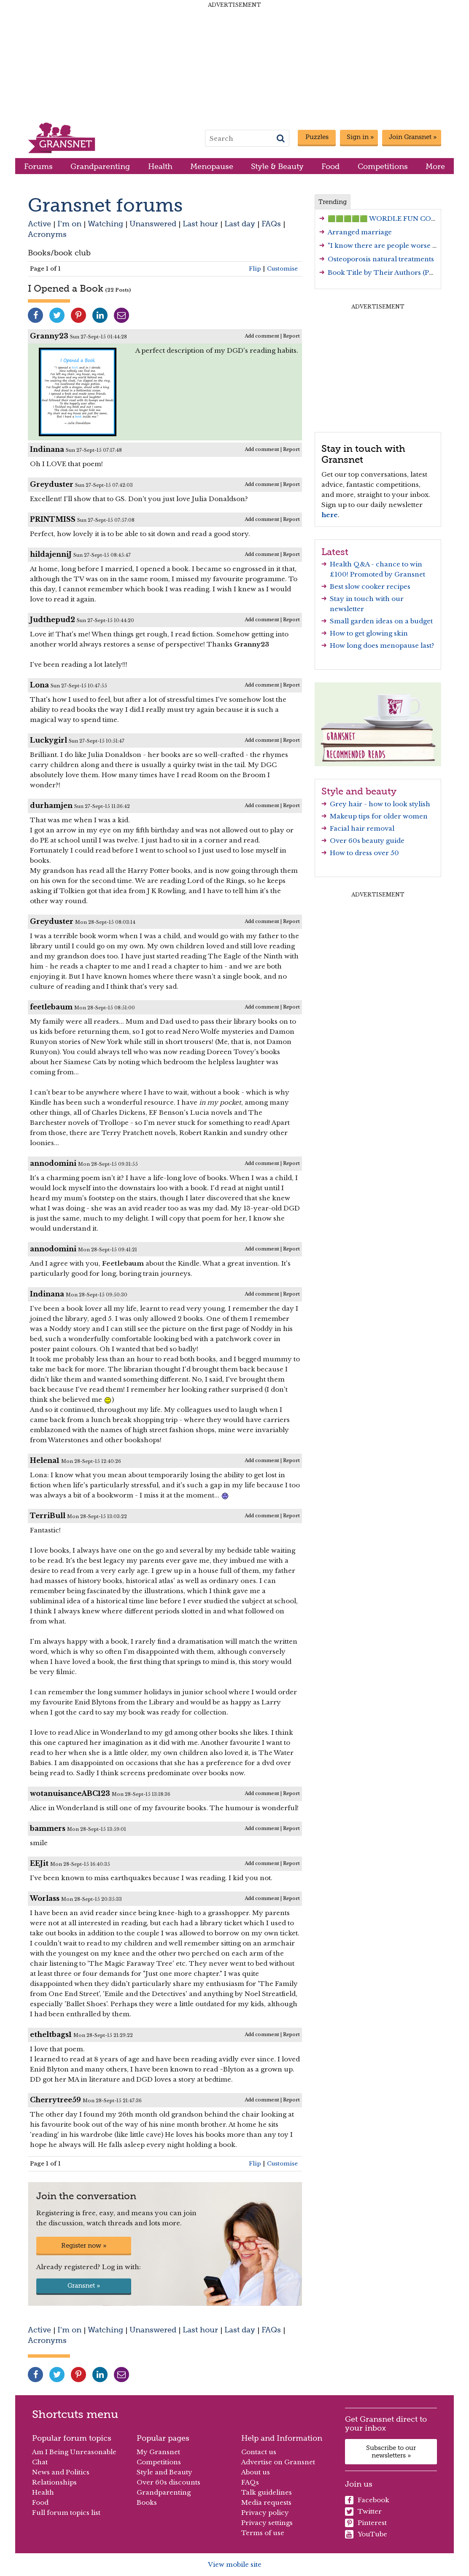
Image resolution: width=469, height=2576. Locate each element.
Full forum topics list (66, 2513)
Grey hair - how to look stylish (380, 804)
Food (330, 166)
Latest (334, 551)
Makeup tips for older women (379, 816)
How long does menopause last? (382, 645)
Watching (105, 223)
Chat (40, 2462)
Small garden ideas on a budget (381, 621)
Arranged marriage (360, 232)
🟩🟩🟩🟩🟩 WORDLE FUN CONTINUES (396, 219)
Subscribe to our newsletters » (391, 2451)
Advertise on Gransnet (278, 2462)
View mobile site (234, 2564)
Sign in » (360, 137)
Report (291, 336)
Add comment (262, 336)
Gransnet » (83, 2285)
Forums (38, 166)
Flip (255, 268)
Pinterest (366, 2523)
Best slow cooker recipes (370, 586)
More (435, 166)
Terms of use (262, 2533)
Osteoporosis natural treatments (381, 259)
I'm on (69, 223)
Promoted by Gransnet (387, 574)
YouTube (366, 2534)
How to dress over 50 (364, 853)
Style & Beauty (277, 166)
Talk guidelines (266, 2492)
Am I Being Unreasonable (74, 2452)
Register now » (83, 2245)
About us (255, 2472)
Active (39, 223)
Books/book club (59, 252)
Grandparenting (100, 166)
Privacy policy (265, 2513)
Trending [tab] (332, 202)
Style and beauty (358, 791)
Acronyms (47, 234)
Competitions (383, 166)
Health (160, 166)
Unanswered (152, 223)
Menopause (211, 166)
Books (147, 2502)
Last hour (200, 223)
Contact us (258, 2452)
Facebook (367, 2500)
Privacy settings (267, 2523)
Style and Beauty (164, 2472)
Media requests (266, 2502)
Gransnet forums (105, 205)
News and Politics (60, 2472)
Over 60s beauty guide (367, 841)
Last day (239, 223)
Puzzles (317, 137)
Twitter (363, 2511)
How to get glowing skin (369, 633)
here (329, 515)
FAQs (271, 223)
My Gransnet (158, 2452)
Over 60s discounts (168, 2482)
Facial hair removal (362, 828)
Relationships (54, 2482)
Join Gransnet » (413, 137)
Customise (282, 268)
